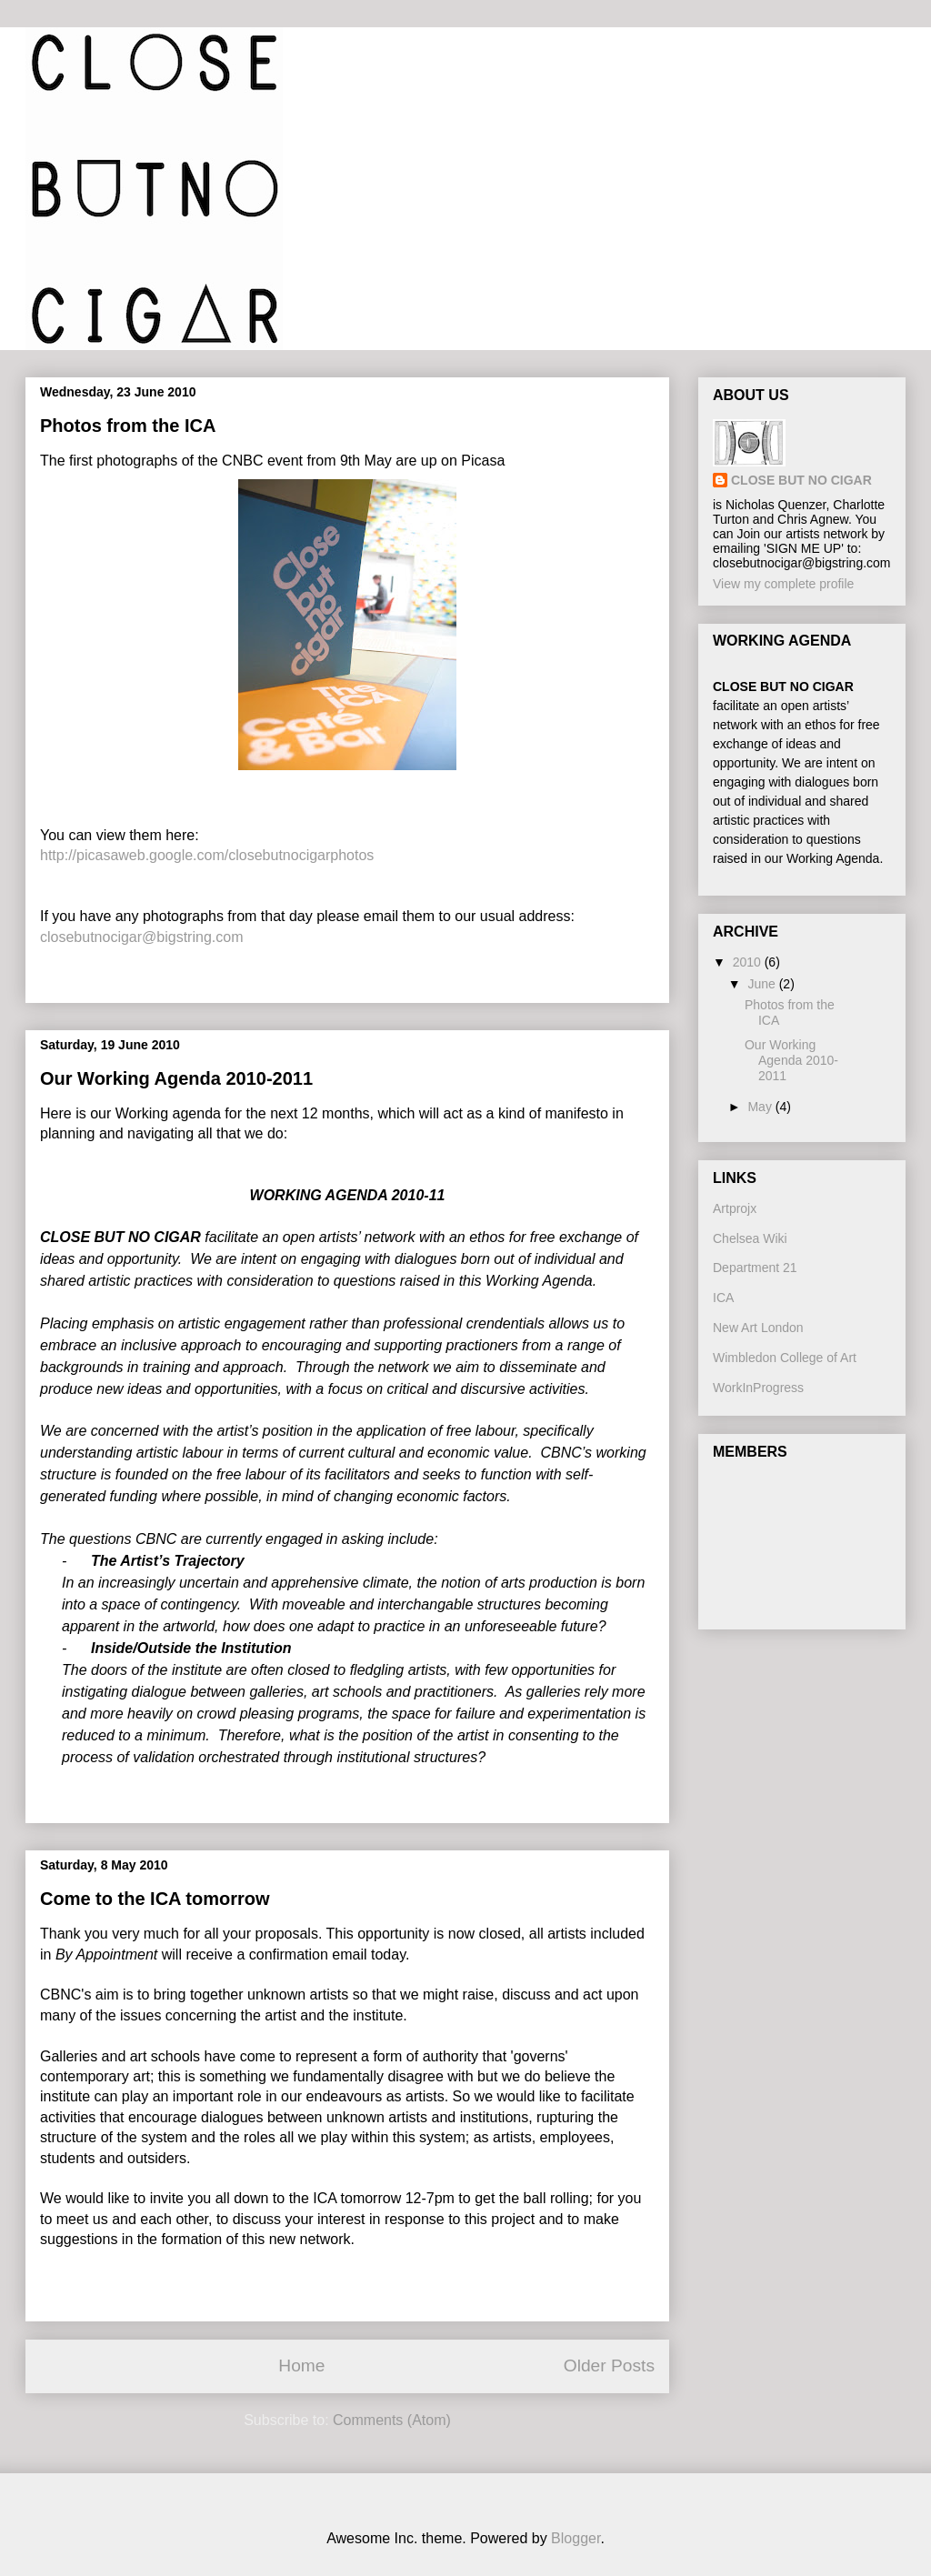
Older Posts (609, 2365)
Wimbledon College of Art (784, 1357)
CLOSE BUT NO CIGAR (801, 480)
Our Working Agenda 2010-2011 (176, 1078)
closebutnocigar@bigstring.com (141, 937)
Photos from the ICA (127, 426)
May (761, 1106)
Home (301, 2365)
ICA (723, 1297)
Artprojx (734, 1208)
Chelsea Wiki (750, 1238)
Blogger (575, 2538)
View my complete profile (783, 583)
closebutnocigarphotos (301, 855)
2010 (749, 962)
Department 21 (755, 1267)
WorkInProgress (758, 1387)
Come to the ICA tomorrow (155, 1899)
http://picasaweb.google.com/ (134, 855)
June (762, 984)
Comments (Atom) (392, 2420)
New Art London (758, 1327)
